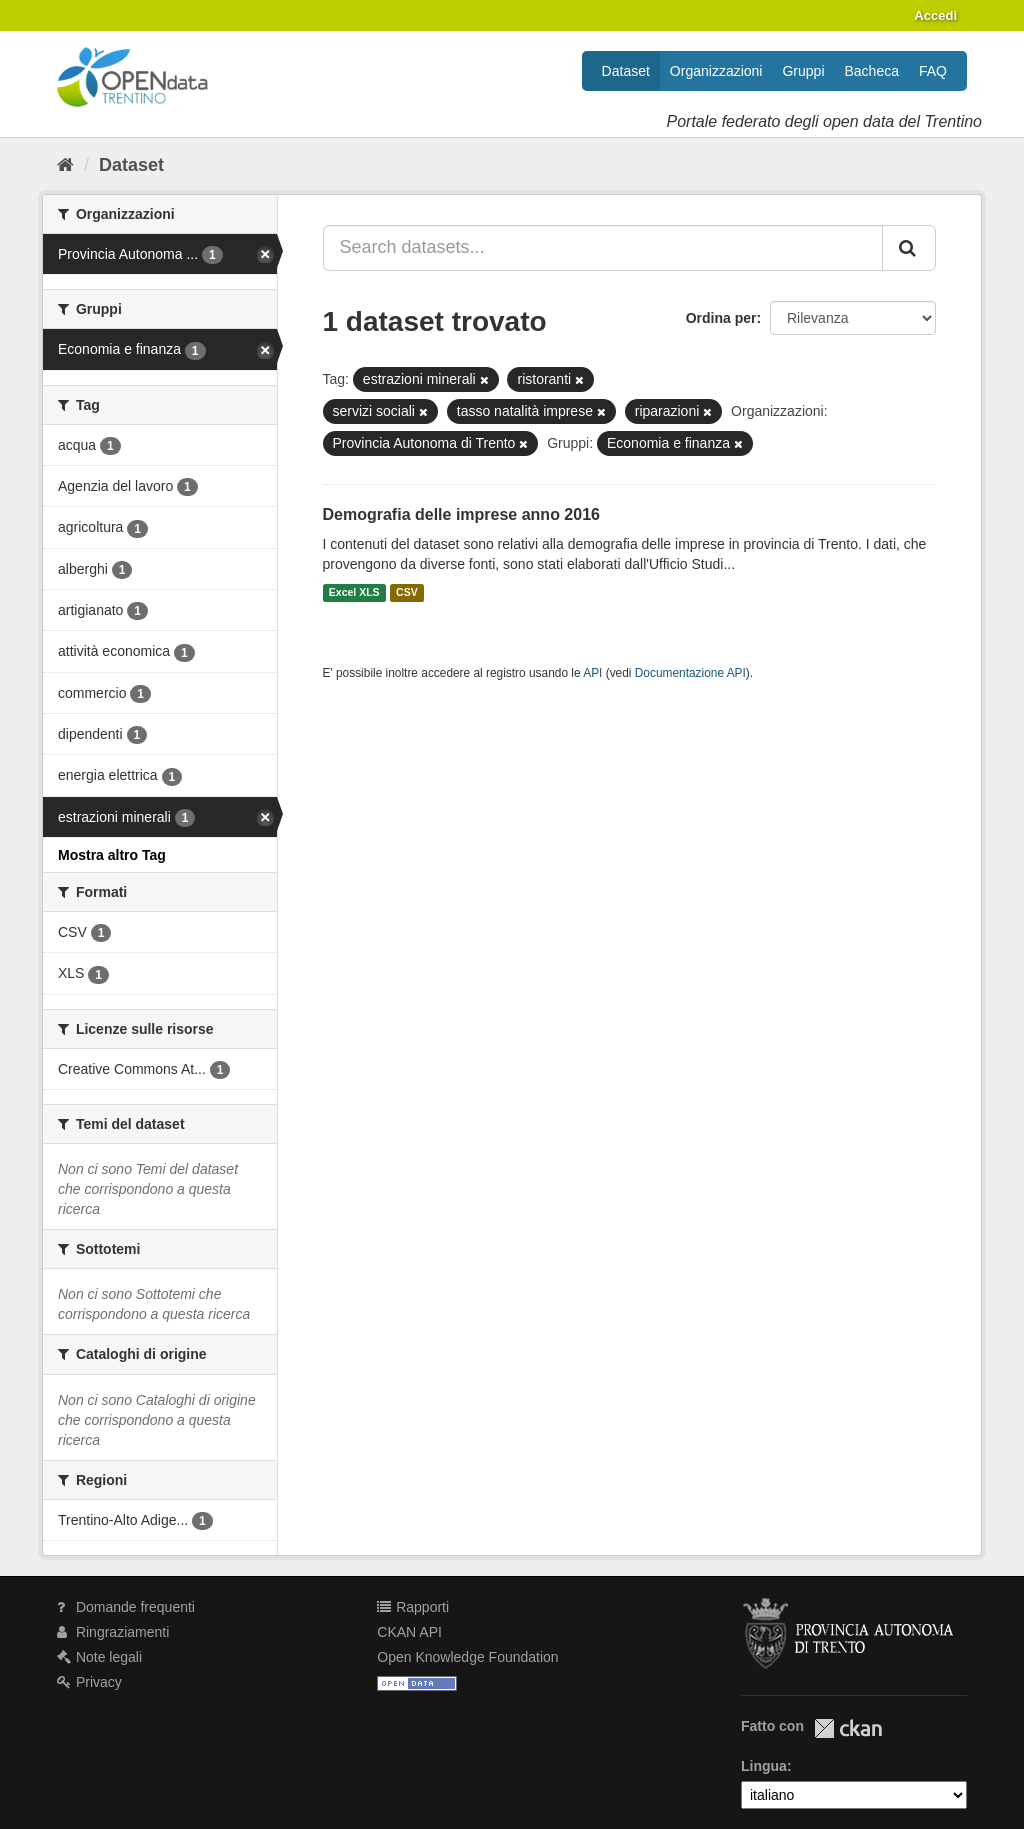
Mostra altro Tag (112, 855)
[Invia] (909, 248)
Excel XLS (354, 593)
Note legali (99, 1657)
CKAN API (409, 1632)
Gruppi (803, 71)
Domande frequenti (126, 1607)
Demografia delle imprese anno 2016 (461, 514)
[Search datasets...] (603, 248)
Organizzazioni (716, 71)
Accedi (935, 15)
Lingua (764, 1766)
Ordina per (721, 318)
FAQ (933, 71)
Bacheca (872, 71)
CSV (407, 593)
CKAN (848, 1728)
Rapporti (413, 1607)
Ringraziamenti (113, 1632)
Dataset (626, 71)
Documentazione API (690, 673)
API (592, 673)
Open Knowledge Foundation (467, 1657)
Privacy (89, 1682)
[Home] (65, 165)
